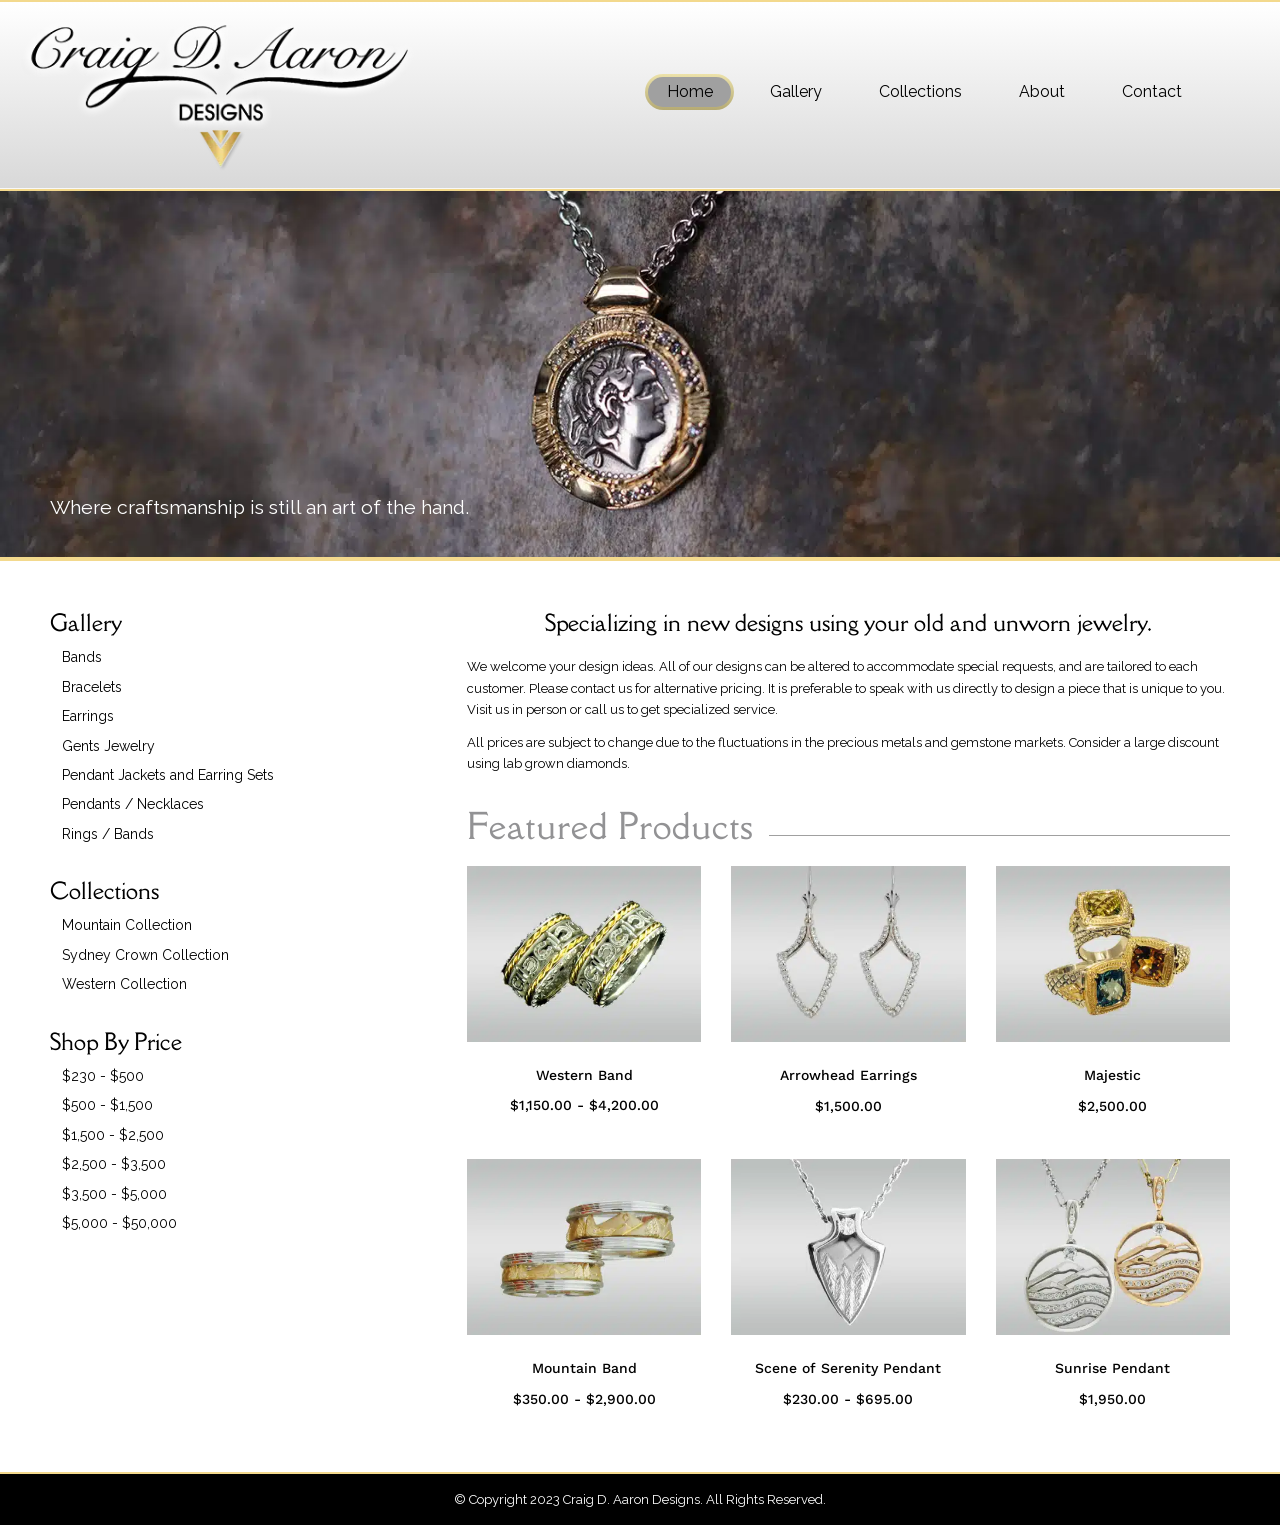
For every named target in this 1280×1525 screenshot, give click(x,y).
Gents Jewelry (108, 746)
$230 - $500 (103, 1076)
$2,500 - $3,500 (114, 1164)
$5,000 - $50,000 (119, 1223)
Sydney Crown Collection (145, 955)
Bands (82, 657)
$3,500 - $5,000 (114, 1194)
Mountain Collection (127, 925)
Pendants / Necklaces (133, 804)
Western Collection (124, 984)
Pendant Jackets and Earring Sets (168, 775)
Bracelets (92, 687)
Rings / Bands (108, 834)
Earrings (88, 716)
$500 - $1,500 (107, 1105)
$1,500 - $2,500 (113, 1135)
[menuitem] (689, 92)
